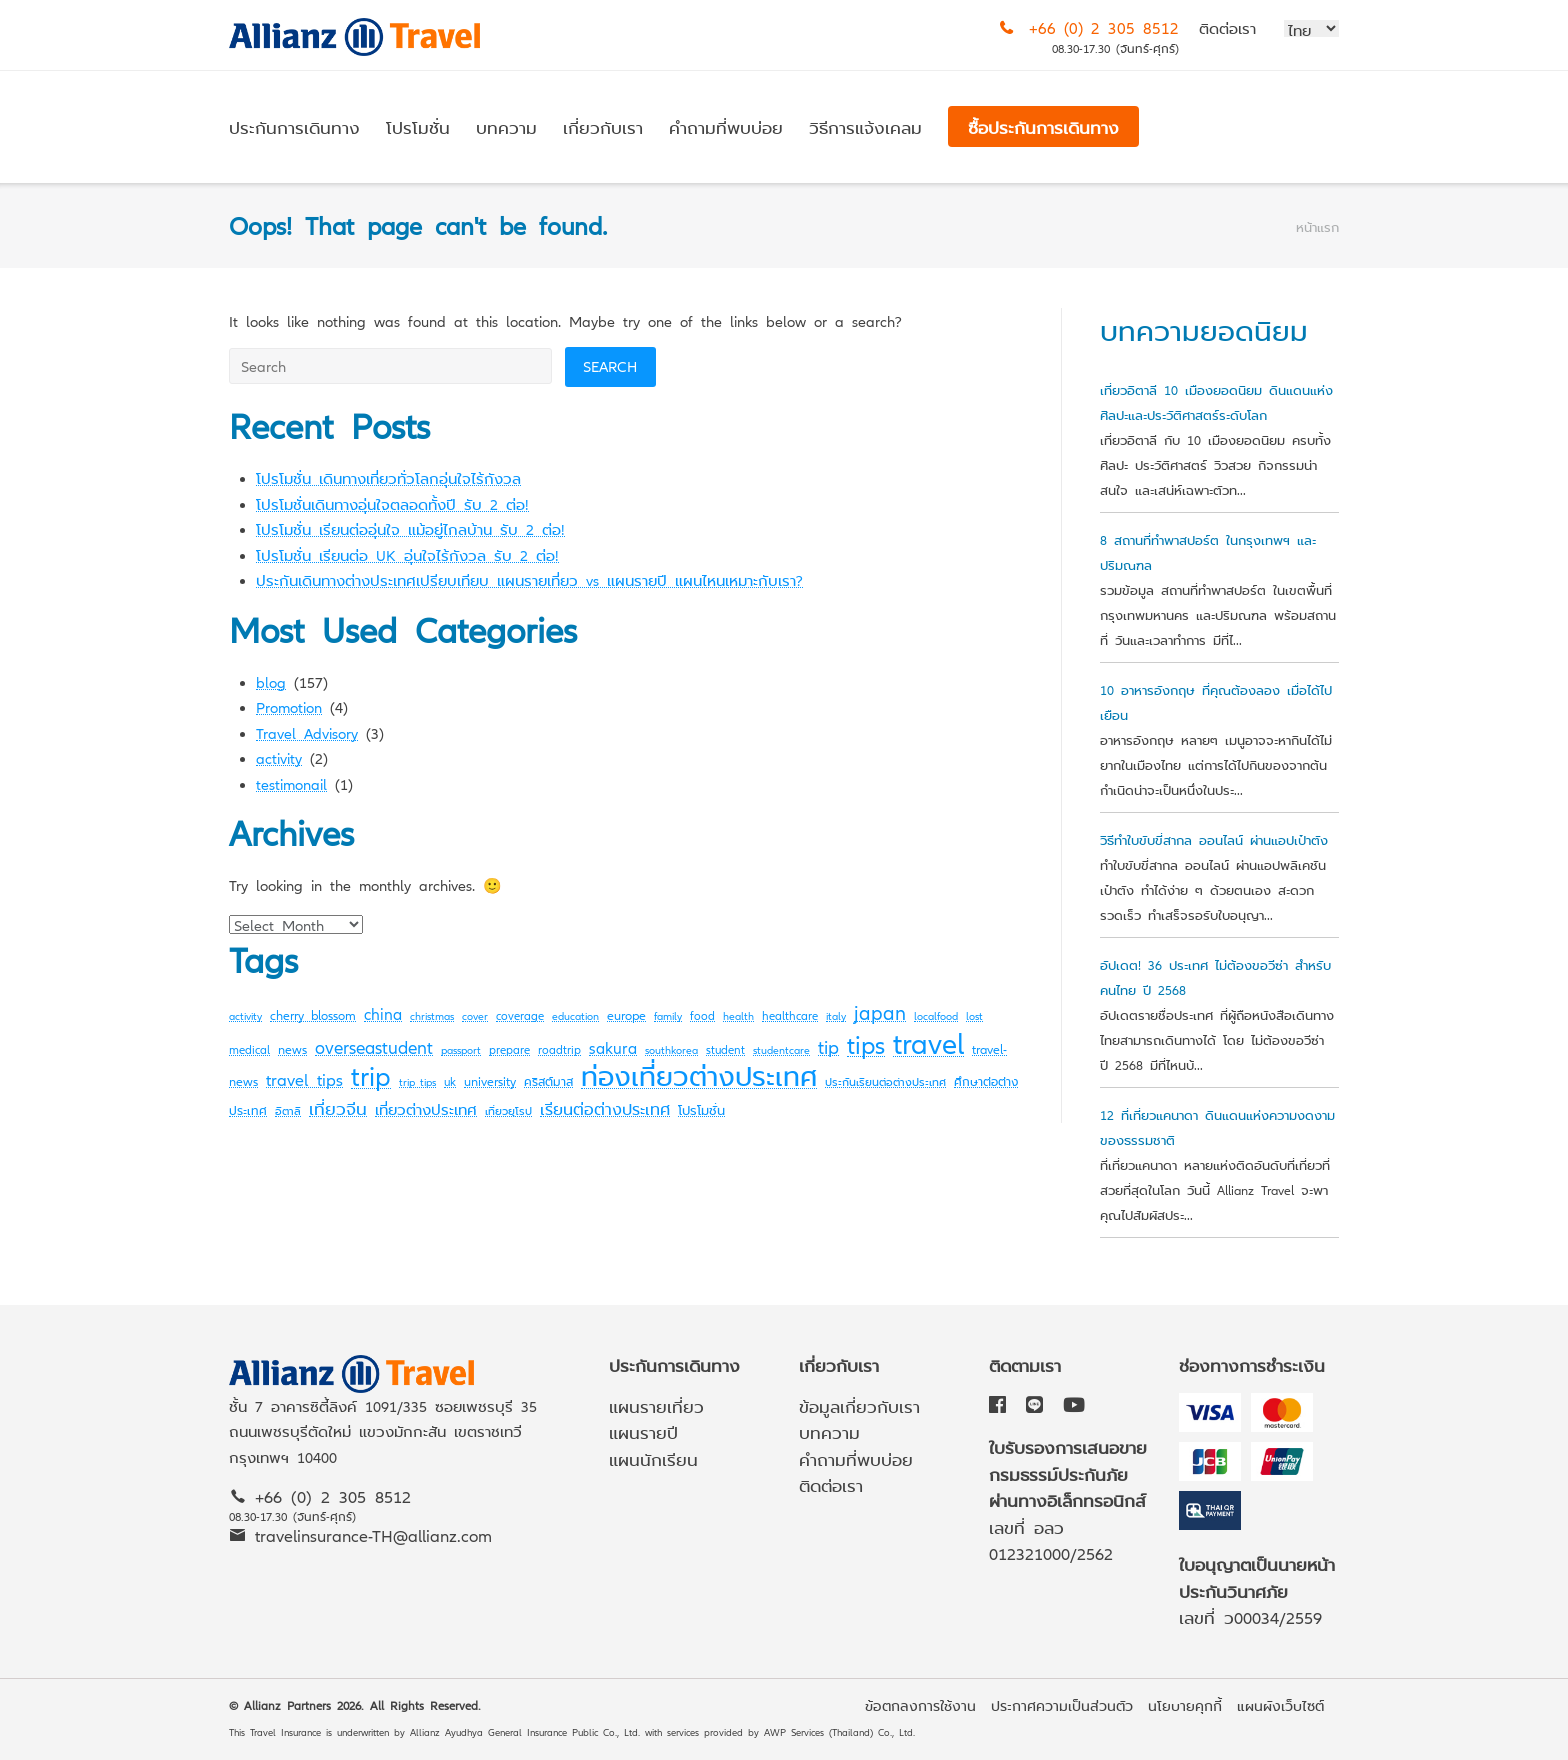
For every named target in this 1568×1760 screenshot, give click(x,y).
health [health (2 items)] (738, 1015)
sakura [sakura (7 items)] (613, 1047)
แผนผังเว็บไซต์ (1280, 1705)
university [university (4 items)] (490, 1080)
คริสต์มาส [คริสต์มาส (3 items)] (548, 1081)
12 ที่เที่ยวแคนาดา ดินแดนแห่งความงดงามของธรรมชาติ (1217, 1127)
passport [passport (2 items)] (461, 1049)
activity (279, 757)
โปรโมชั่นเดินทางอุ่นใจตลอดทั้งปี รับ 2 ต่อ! (392, 503)
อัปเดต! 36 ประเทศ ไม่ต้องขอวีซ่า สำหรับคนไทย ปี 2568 (1215, 977)
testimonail (291, 783)
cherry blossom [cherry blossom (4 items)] (313, 1014)
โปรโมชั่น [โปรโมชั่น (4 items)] (701, 1109)
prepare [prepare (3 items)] (509, 1049)
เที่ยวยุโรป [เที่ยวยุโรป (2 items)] (508, 1110)
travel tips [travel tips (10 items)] (304, 1078)
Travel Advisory (307, 732)
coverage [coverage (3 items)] (520, 1015)
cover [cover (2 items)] (475, 1015)
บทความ (506, 126)
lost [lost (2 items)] (974, 1015)
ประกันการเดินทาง (294, 126)
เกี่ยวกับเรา (603, 126)
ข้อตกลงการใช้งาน (920, 1705)
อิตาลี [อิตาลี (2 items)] (288, 1110)
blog (271, 681)
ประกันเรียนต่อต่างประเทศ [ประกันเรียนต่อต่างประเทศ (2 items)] (885, 1081)
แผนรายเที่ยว (656, 1405)
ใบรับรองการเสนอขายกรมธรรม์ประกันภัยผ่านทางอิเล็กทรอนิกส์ (1068, 1473)
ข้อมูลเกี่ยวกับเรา (859, 1405)
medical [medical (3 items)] (249, 1049)
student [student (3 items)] (725, 1049)
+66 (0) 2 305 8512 (1104, 27)
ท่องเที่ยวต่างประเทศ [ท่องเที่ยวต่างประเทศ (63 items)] (699, 1074)
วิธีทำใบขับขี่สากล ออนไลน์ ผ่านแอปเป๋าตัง (1214, 839)
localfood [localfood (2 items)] (936, 1015)
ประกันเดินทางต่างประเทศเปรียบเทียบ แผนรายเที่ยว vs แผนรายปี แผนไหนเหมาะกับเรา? (529, 579)
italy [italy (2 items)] (836, 1015)
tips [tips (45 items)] (866, 1043)
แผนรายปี (643, 1431)
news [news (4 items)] (292, 1048)
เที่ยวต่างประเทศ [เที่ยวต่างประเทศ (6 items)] (426, 1108)
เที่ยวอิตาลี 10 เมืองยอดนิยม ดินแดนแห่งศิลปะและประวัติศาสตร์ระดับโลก (1216, 402)
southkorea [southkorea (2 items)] (671, 1049)
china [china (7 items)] (383, 1013)
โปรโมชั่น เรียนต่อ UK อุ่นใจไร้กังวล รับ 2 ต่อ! (407, 554)
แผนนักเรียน (653, 1458)
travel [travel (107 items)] (928, 1041)
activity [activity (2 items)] (245, 1015)
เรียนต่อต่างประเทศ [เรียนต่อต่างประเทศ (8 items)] (605, 1108)
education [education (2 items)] (575, 1015)
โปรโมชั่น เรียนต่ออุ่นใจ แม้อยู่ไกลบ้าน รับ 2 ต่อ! (410, 528)
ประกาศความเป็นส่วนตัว (1062, 1705)
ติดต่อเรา (1227, 27)
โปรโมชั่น (418, 126)
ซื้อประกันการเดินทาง (1043, 126)
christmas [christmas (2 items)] (432, 1015)
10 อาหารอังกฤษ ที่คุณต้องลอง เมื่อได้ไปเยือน (1216, 702)
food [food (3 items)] (702, 1015)
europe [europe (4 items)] (626, 1014)
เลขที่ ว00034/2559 (1250, 1616)
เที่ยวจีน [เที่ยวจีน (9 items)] (338, 1107)
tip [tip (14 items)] (828, 1045)
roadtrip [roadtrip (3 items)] (559, 1049)
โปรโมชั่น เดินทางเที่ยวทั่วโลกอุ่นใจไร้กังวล (388, 477)
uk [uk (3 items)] (450, 1081)
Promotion (289, 706)
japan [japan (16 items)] (880, 1011)
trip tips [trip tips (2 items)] (417, 1081)
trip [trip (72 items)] (371, 1074)
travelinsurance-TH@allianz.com (373, 1534)
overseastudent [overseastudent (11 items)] (374, 1046)
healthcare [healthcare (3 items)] (790, 1015)
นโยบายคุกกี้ (1185, 1705)
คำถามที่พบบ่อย (726, 126)
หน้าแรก (1317, 226)
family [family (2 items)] (668, 1015)
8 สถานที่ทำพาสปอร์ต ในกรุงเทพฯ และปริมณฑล (1208, 552)
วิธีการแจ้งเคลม (865, 126)
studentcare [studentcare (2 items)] (781, 1049)
